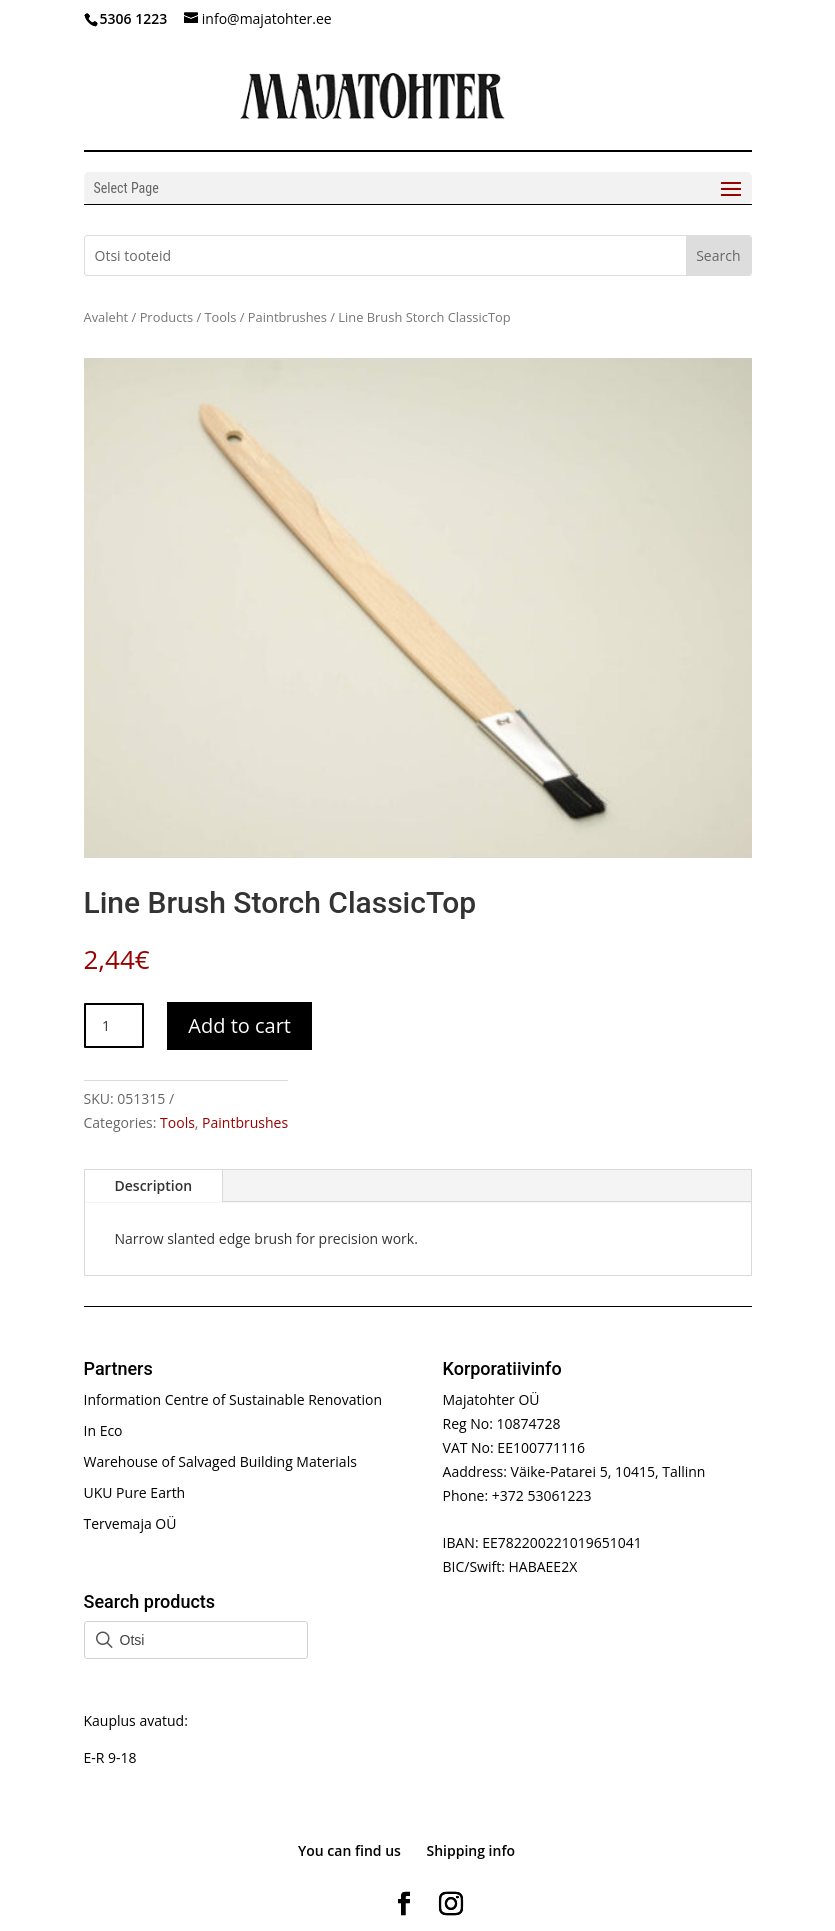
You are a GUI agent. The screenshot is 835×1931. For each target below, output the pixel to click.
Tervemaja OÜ (130, 1523)
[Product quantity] (114, 1025)
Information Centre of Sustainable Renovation (233, 1399)
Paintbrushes (287, 317)
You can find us (349, 1850)
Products (166, 317)
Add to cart (239, 1025)
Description (154, 1185)
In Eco (103, 1430)
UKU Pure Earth (135, 1492)
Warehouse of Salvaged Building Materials (220, 1461)
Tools (220, 317)
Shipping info (471, 1850)
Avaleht (106, 317)
